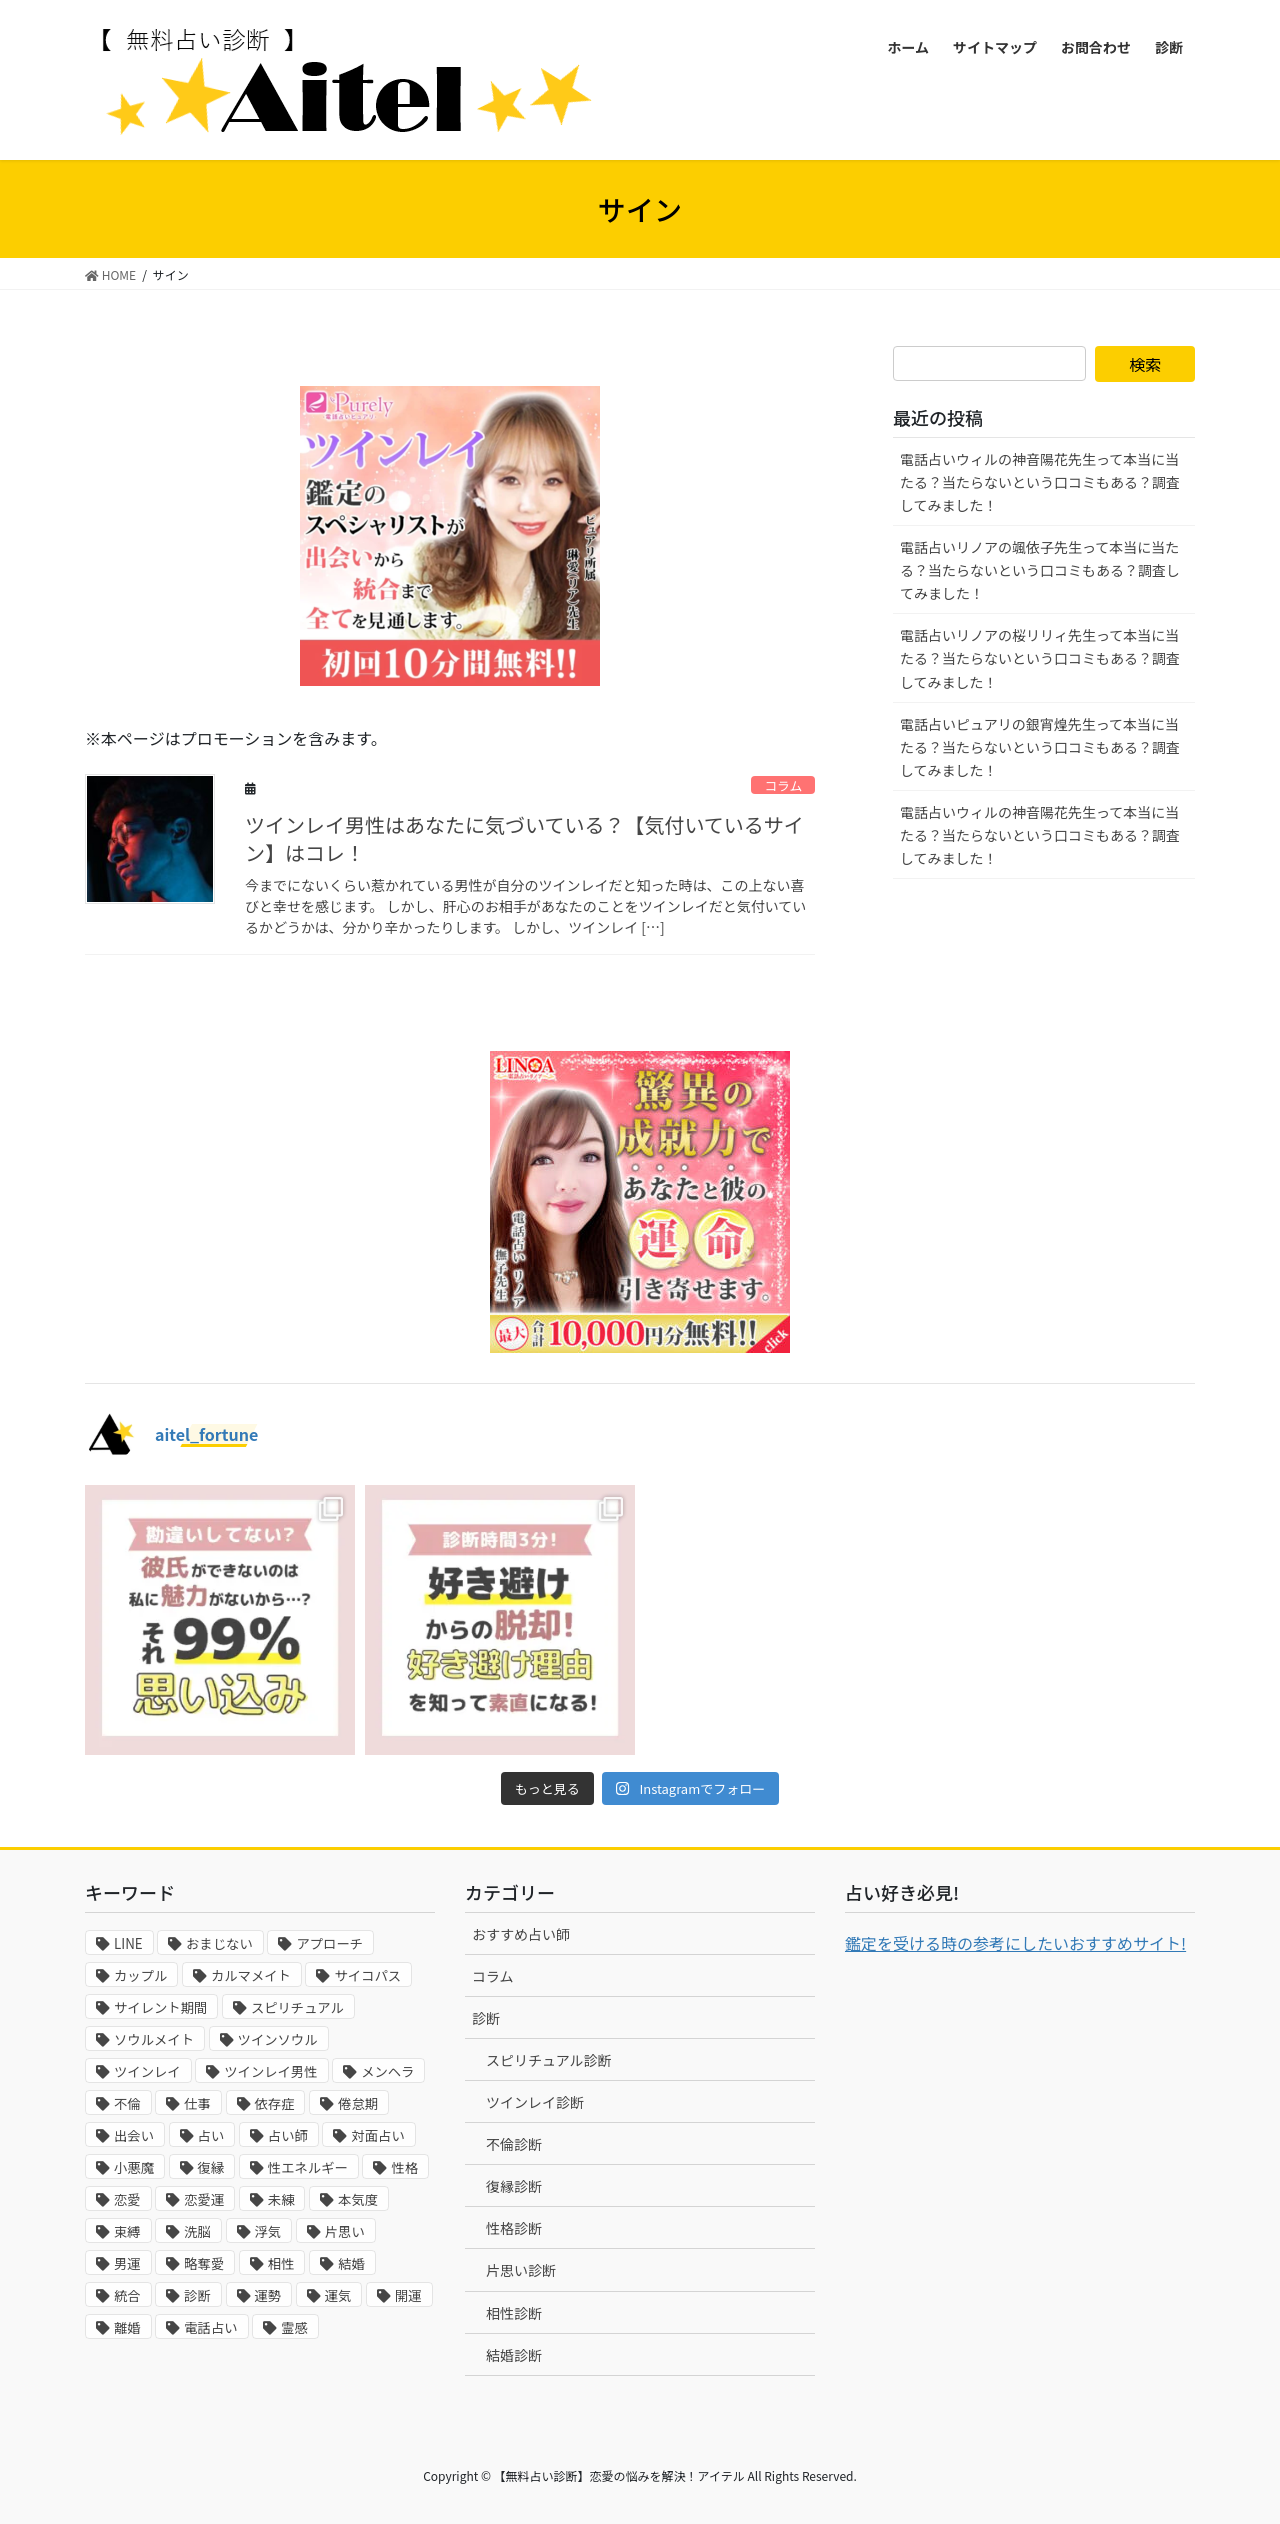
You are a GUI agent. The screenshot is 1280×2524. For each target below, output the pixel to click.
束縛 (127, 2231)
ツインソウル (278, 2039)
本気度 (358, 2199)
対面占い (377, 2135)
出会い (134, 2135)
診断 (197, 2295)
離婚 (127, 2327)
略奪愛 (204, 2263)
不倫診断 (514, 2144)
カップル (140, 1975)
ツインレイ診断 (535, 2102)
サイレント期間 (160, 2007)
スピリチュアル (297, 2007)
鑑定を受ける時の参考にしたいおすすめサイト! (1015, 1943)
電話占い (210, 2327)
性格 (404, 2167)
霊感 (294, 2327)
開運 (408, 2295)
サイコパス (367, 1975)
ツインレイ (147, 2071)
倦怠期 (358, 2103)
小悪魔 (134, 2167)
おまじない (219, 1943)
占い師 (288, 2135)
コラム (783, 785)
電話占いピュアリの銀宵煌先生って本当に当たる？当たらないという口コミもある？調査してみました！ (1040, 747)
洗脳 (197, 2231)
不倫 (127, 2103)
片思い (345, 2231)
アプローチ (329, 1943)
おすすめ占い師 (521, 1934)
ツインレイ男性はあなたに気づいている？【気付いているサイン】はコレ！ (524, 838)
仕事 (197, 2103)
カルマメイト (251, 1975)
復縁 (211, 2167)
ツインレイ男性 (270, 2071)
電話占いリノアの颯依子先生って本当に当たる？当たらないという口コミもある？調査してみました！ (1040, 570)
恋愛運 (204, 2199)
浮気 (268, 2231)
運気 (338, 2295)
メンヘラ (387, 2071)
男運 (127, 2263)
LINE (128, 1943)
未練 (281, 2199)
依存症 (275, 2103)
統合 (127, 2295)
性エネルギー (308, 2167)
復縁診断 (514, 2186)
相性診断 (514, 2313)
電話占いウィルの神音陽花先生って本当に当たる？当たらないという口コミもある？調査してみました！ (1040, 482)
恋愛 (127, 2199)
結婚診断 (514, 2355)
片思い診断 (521, 2270)
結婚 (351, 2263)
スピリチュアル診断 (549, 2060)
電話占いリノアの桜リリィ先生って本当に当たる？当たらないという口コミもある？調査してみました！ (1040, 658)
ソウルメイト (154, 2039)
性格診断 (514, 2228)
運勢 (268, 2295)
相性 (281, 2263)
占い (211, 2135)
